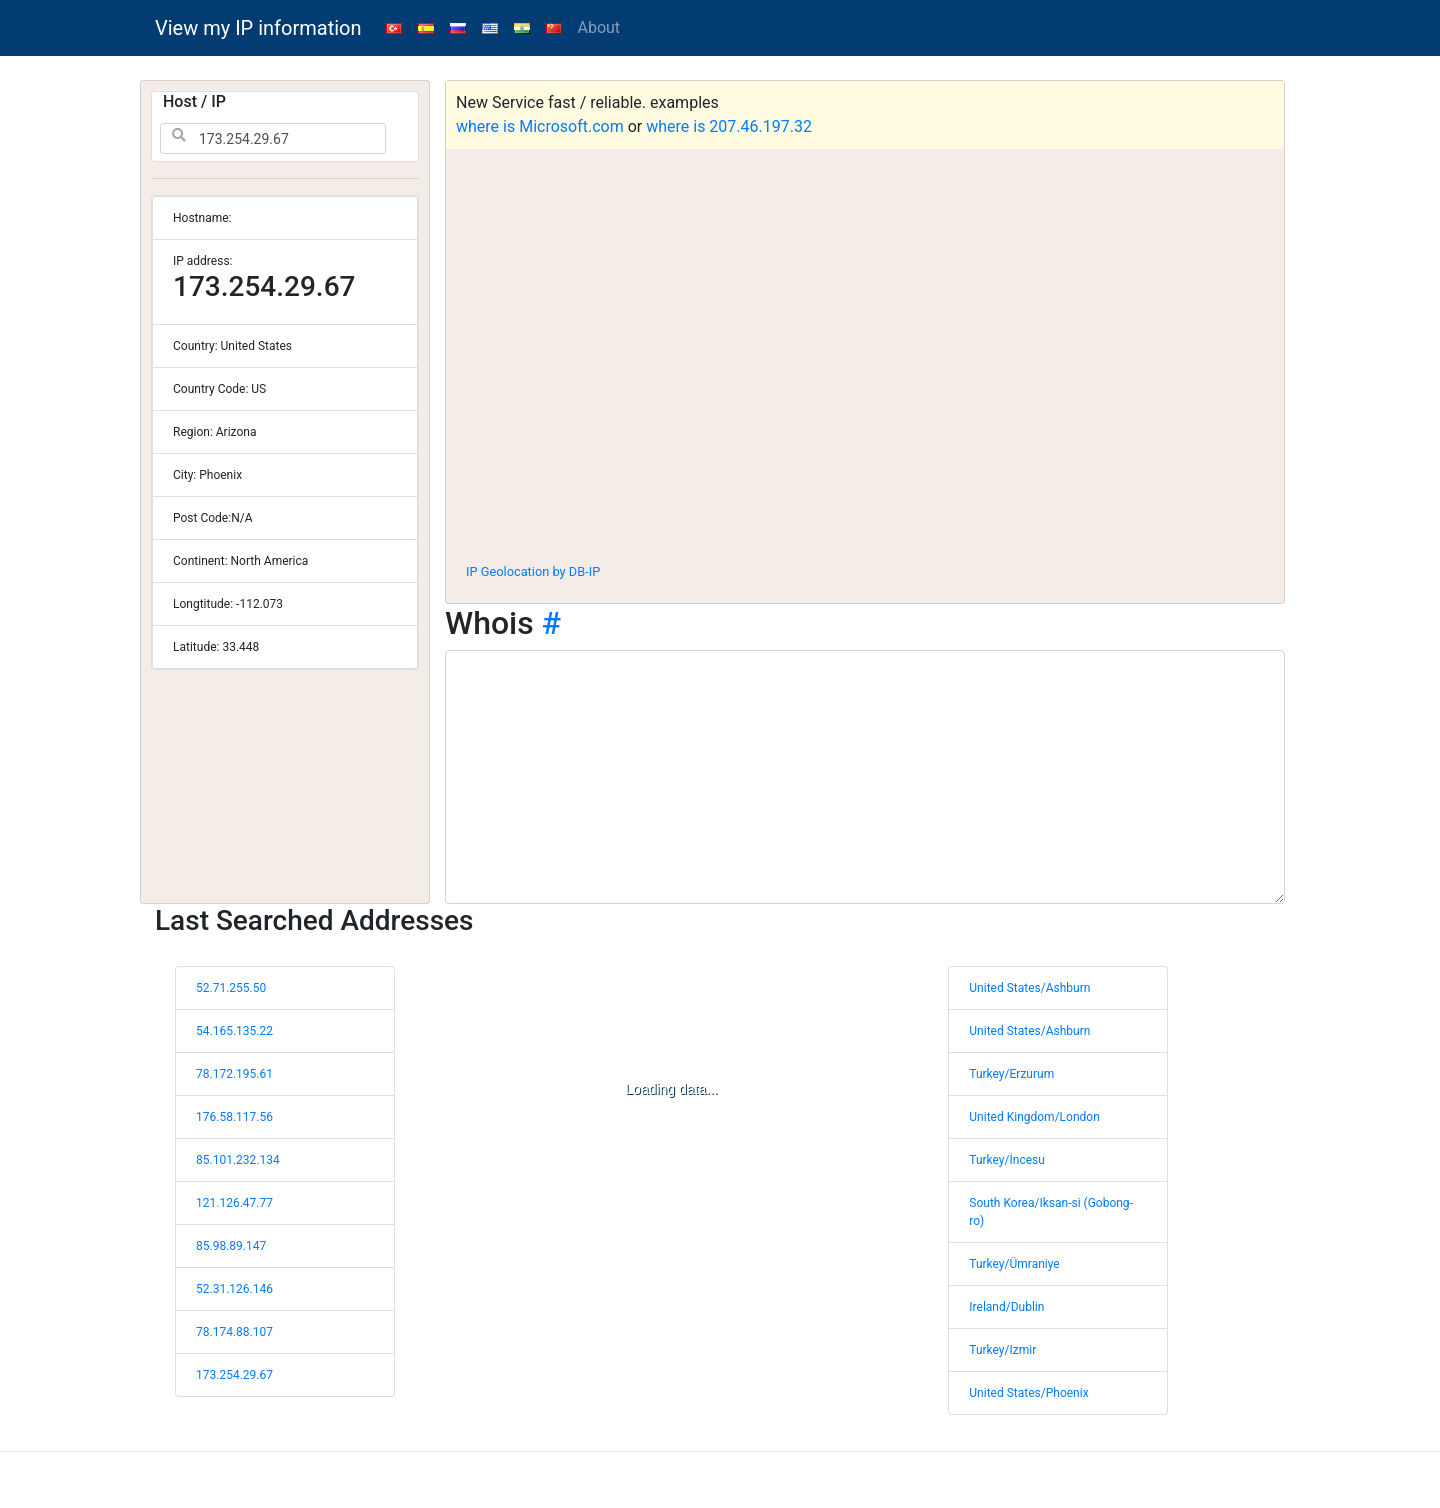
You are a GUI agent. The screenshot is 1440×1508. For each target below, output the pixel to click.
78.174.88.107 (234, 1332)
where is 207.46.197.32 (729, 126)
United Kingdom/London (1034, 1117)
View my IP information (258, 28)
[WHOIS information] (865, 777)
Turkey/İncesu (1007, 1160)
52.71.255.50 (231, 988)
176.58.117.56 (234, 1117)
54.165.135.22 (234, 1031)
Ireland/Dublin (1006, 1307)
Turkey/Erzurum (1011, 1074)
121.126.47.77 (234, 1203)
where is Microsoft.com (540, 126)
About (599, 27)
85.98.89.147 (231, 1246)
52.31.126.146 (234, 1289)
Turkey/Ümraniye (1014, 1264)
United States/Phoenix (1028, 1393)
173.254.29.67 (234, 1375)
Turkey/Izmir (1002, 1350)
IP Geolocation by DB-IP (533, 571)
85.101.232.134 (238, 1160)
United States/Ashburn (1029, 988)
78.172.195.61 (234, 1074)
